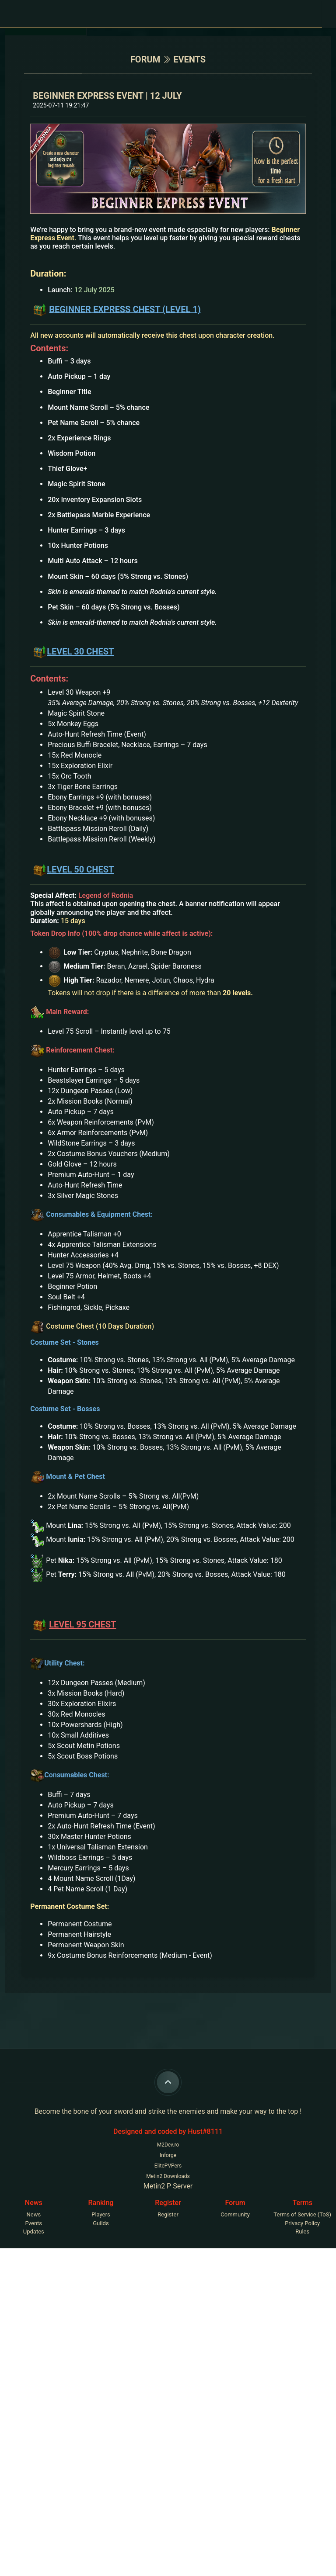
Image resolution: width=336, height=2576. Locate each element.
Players (100, 2214)
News (33, 2214)
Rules (302, 2231)
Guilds (100, 2223)
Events (33, 2223)
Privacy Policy (302, 2223)
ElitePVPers (168, 2166)
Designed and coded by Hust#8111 (168, 2131)
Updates (33, 2231)
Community (235, 2214)
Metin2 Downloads (168, 2176)
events (189, 59)
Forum (145, 59)
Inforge (168, 2155)
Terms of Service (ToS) (302, 2214)
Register (168, 2214)
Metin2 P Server (168, 2186)
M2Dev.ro (168, 2145)
